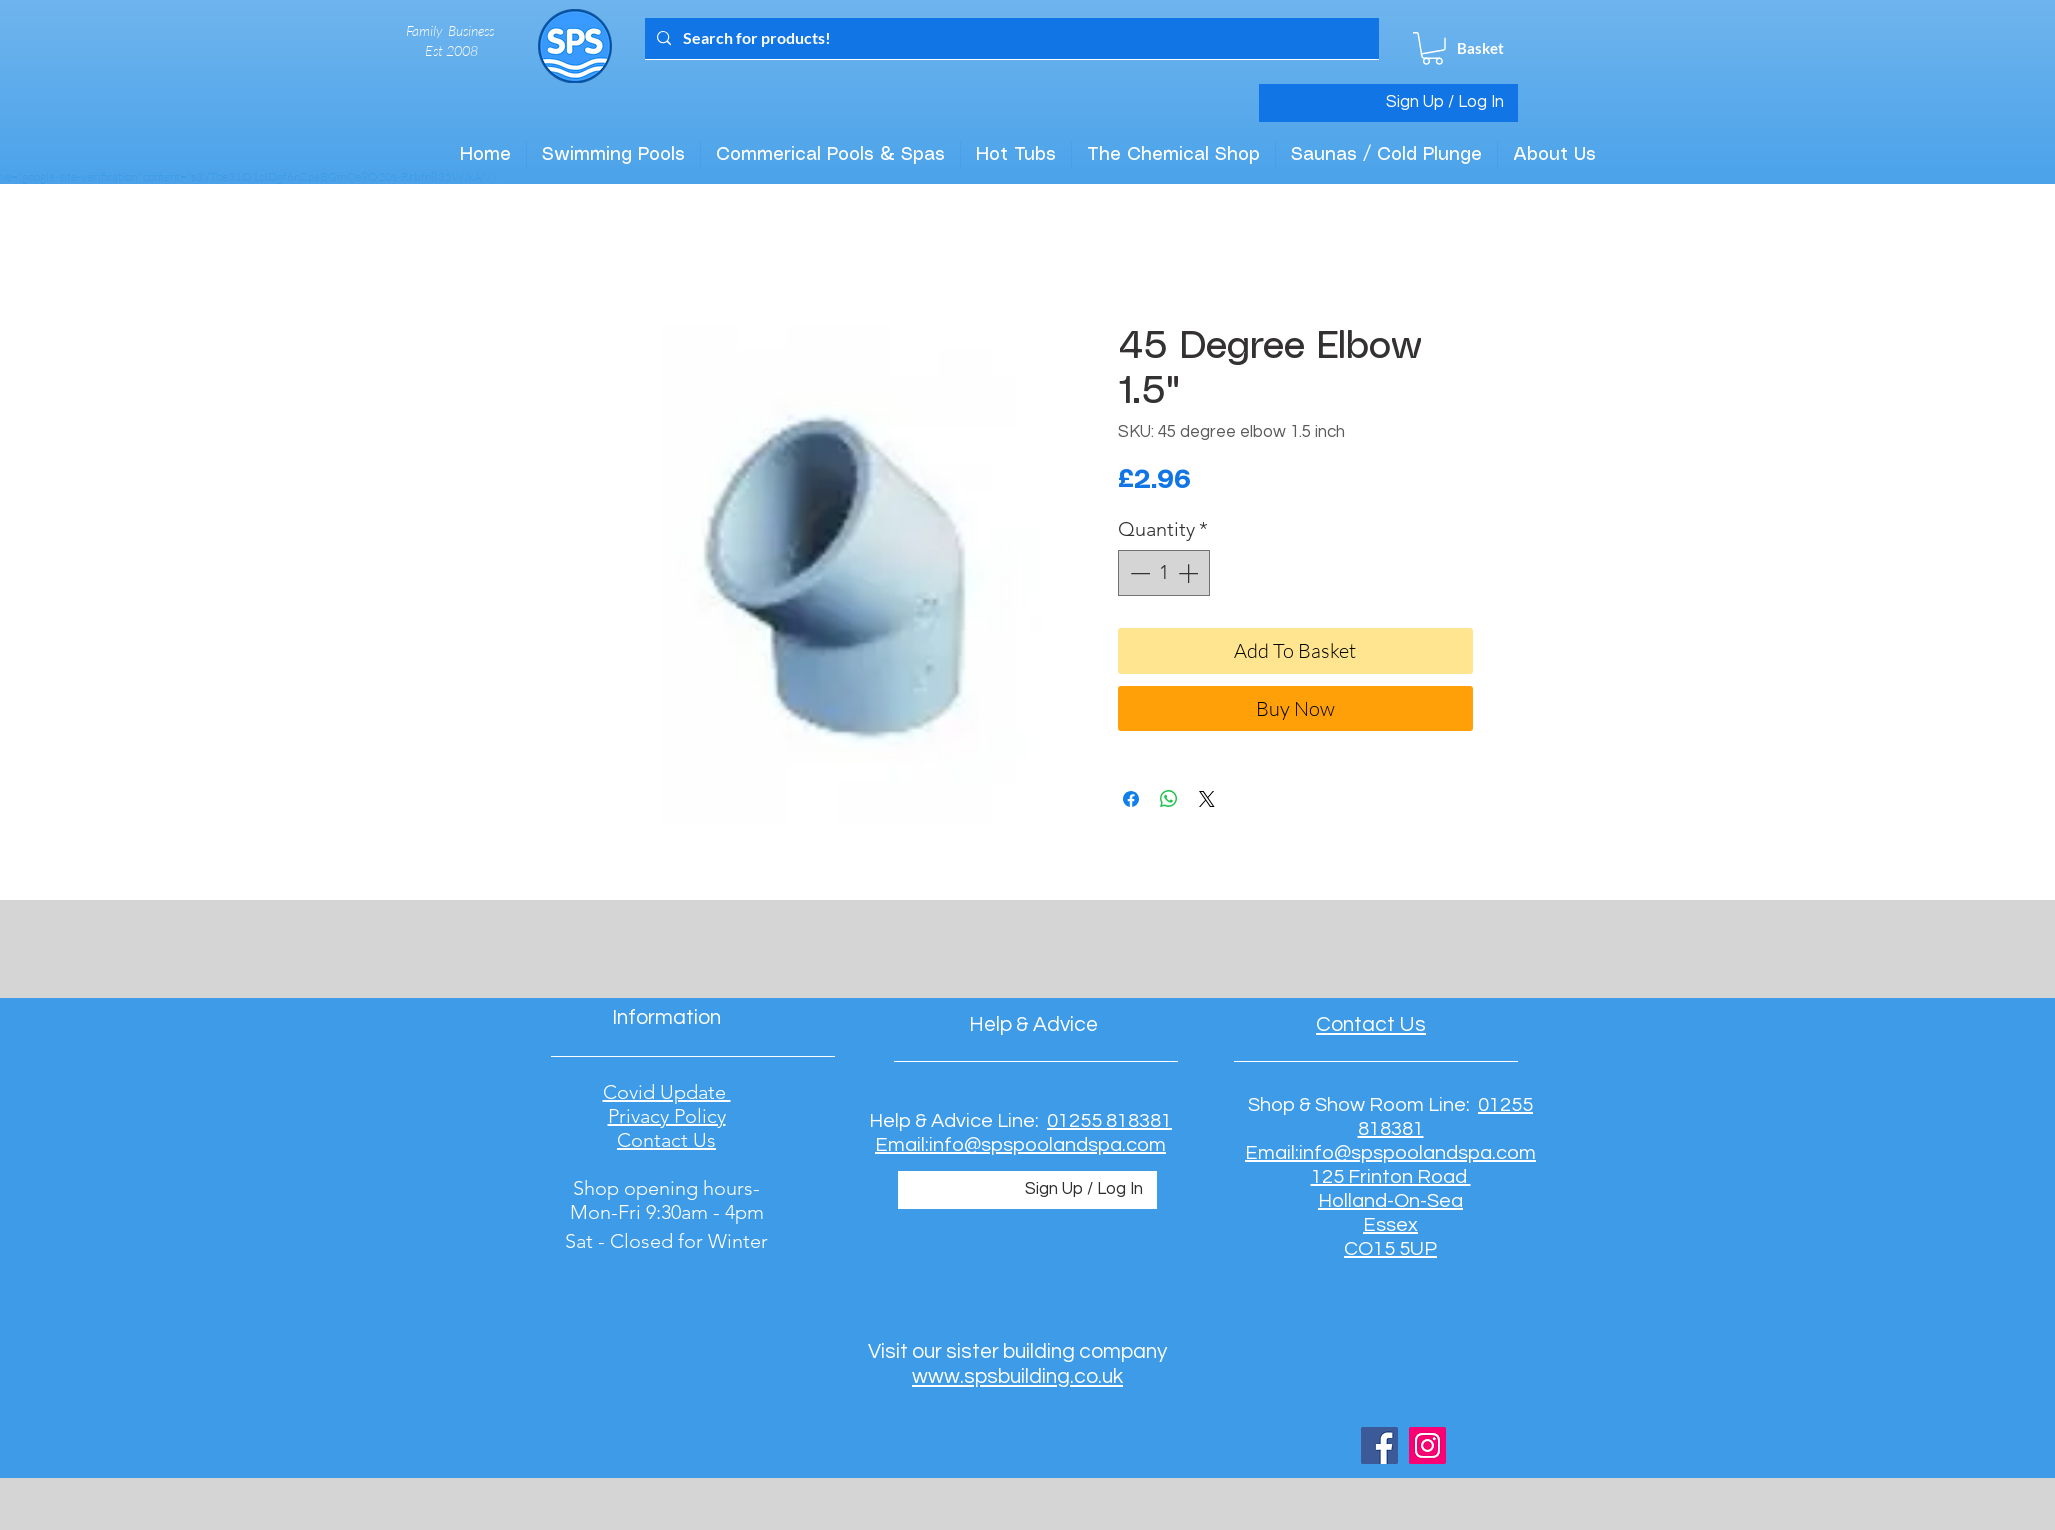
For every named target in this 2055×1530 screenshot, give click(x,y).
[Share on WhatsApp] (1169, 799)
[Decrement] (1138, 573)
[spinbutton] (1164, 573)
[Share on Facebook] (1131, 799)
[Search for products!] (1010, 38)
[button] (1432, 48)
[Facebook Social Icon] (1379, 1445)
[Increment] (1190, 573)
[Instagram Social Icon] (1427, 1445)
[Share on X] (1207, 799)
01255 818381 (1109, 1121)
